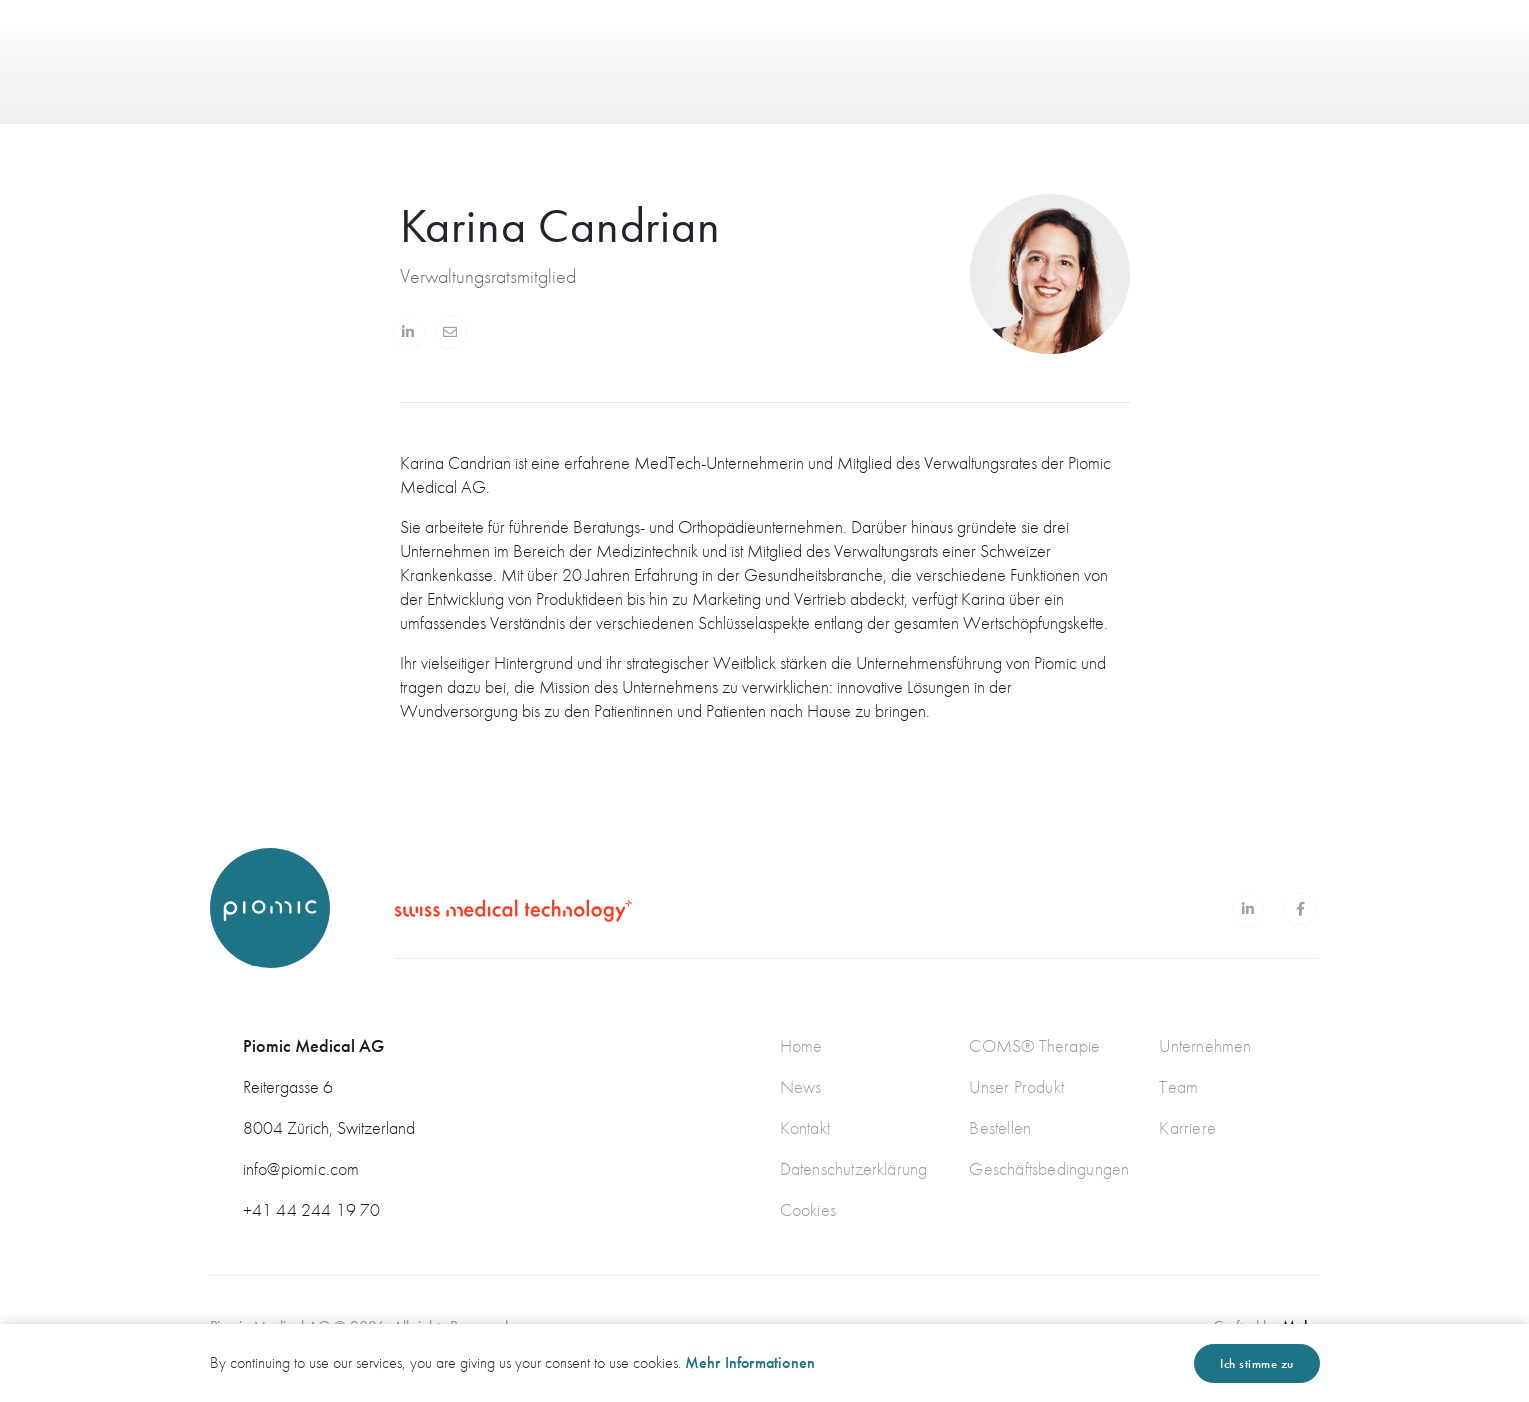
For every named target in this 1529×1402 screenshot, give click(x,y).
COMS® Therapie (1034, 1045)
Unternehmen (1205, 1045)
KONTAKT (927, 51)
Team (1178, 1086)
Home (801, 1045)
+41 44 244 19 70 (312, 1209)
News (801, 1086)
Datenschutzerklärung (854, 1168)
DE (1300, 49)
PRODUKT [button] (612, 50)
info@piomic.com (301, 1168)
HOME (520, 50)
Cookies (808, 1209)
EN (1231, 50)
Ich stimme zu (1257, 1363)
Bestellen (1000, 1127)
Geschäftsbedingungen (1049, 1168)
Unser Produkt (1016, 1086)
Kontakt (805, 1127)
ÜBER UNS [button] (728, 50)
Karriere (1187, 1127)
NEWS (835, 50)
